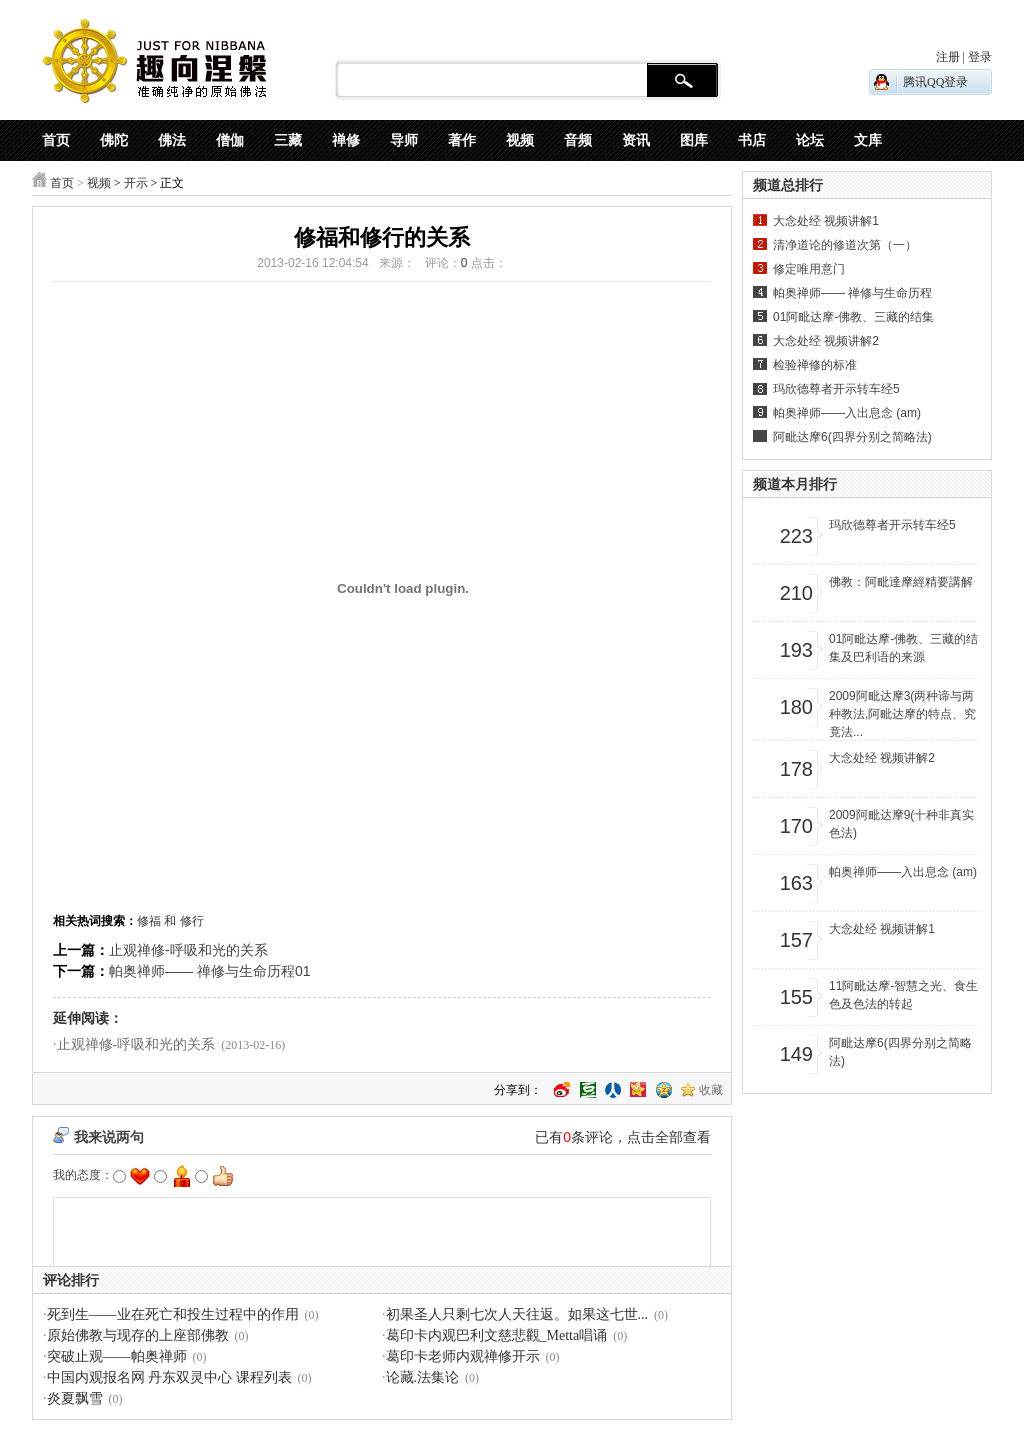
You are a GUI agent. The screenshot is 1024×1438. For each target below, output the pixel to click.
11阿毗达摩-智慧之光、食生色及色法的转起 (903, 995)
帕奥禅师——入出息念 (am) (847, 413)
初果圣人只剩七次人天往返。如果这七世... (517, 1314)
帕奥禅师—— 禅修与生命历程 (852, 293)
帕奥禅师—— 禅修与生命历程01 (209, 971)
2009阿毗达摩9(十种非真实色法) (901, 824)
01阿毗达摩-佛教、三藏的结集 (853, 317)
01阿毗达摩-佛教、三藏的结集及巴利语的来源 (903, 648)
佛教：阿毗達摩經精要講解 (901, 582)
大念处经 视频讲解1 (826, 221)
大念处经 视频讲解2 (826, 341)
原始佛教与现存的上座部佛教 (138, 1335)
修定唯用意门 (809, 269)
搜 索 (682, 81)
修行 (192, 921)
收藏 (711, 1090)
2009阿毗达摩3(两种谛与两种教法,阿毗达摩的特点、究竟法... (902, 714)
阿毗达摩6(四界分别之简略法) (852, 437)
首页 (62, 183)
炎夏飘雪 (75, 1398)
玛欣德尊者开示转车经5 (836, 389)
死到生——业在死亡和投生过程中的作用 (173, 1314)
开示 (136, 183)
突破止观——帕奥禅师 (117, 1356)
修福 (149, 921)
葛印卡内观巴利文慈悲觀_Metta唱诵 (497, 1335)
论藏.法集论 (423, 1377)
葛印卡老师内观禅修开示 (463, 1356)
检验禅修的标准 (815, 365)
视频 (99, 183)
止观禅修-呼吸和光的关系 (188, 950)
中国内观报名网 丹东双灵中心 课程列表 (169, 1377)
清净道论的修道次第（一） (845, 245)
